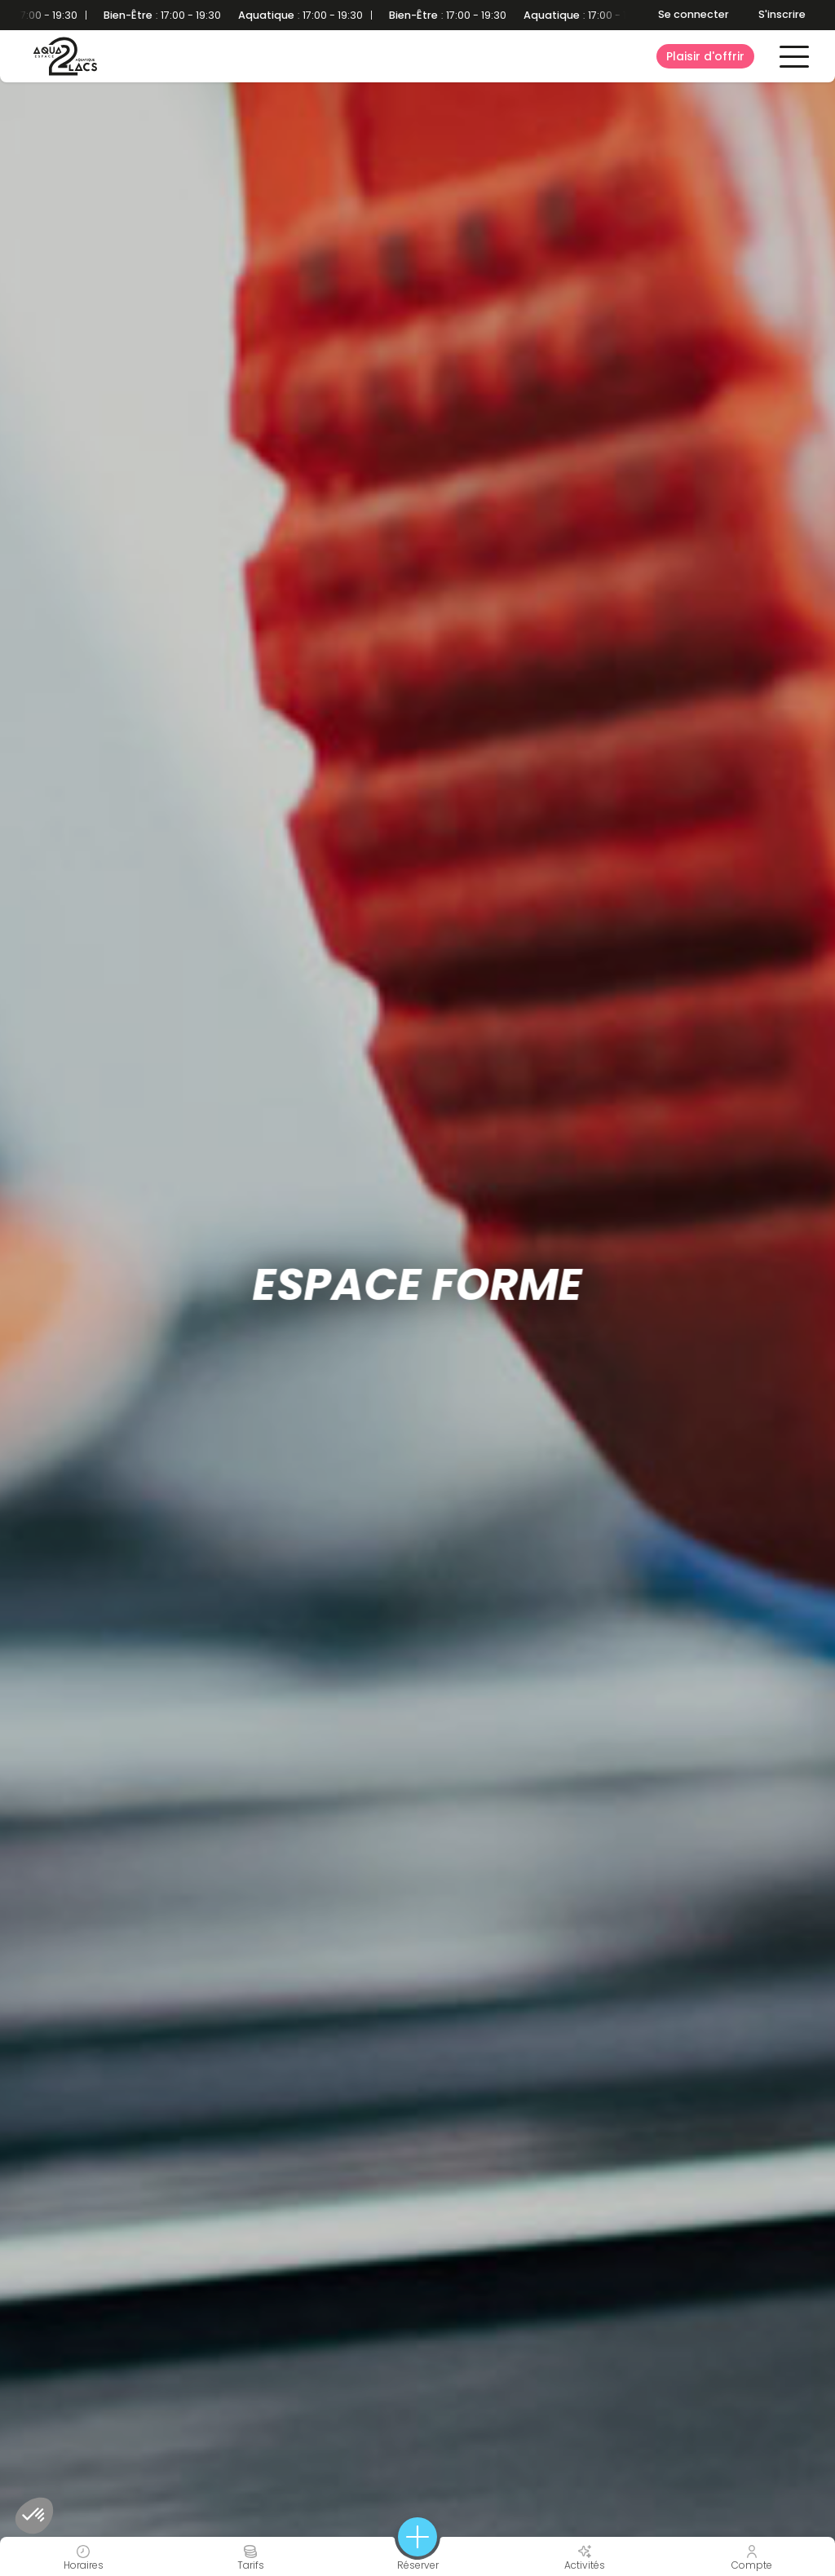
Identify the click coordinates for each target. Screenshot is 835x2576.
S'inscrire (782, 14)
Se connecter (693, 14)
